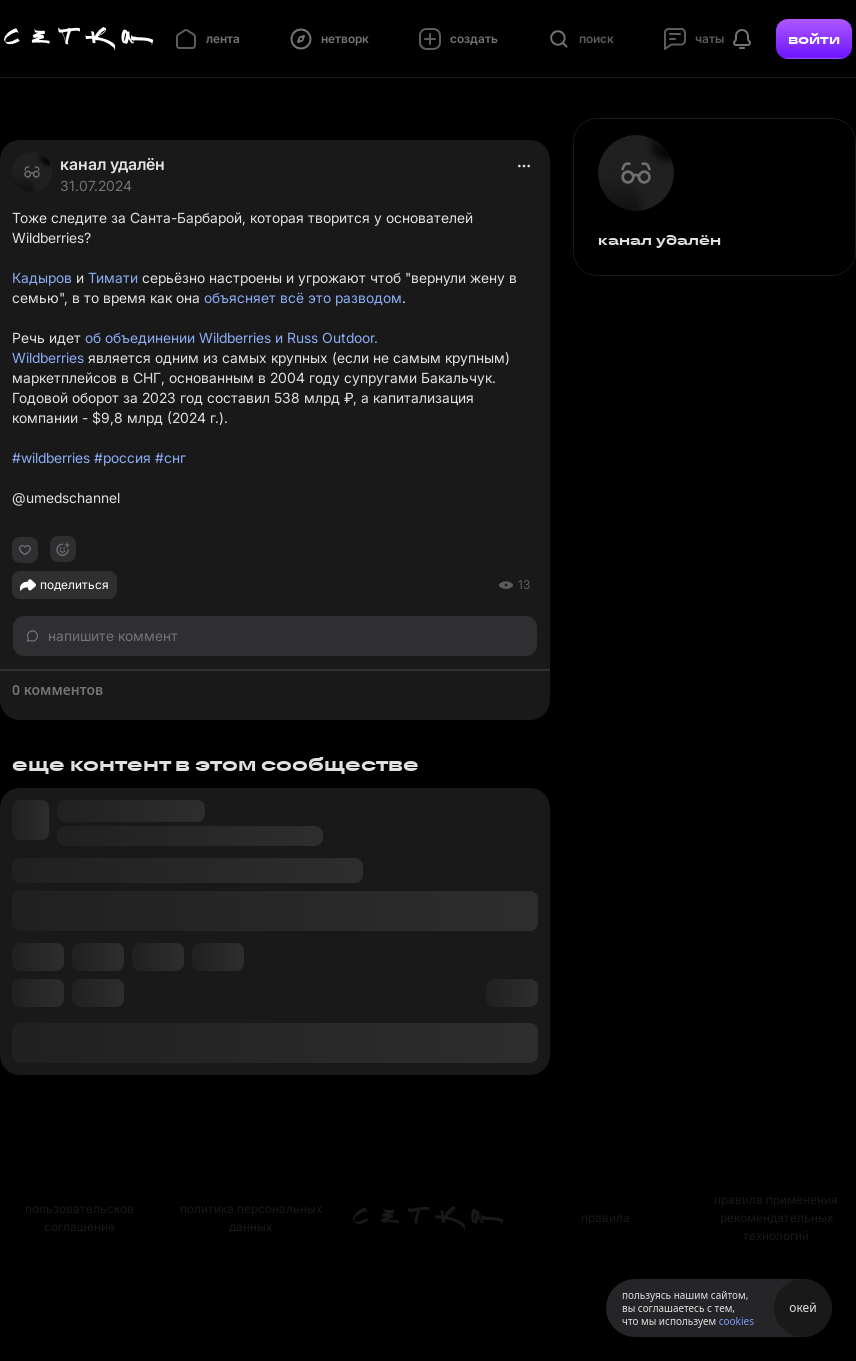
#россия (122, 457)
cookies (736, 1321)
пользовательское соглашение (79, 1217)
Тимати (113, 277)
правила (605, 1217)
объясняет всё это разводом (303, 297)
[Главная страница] (79, 39)
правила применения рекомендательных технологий (776, 1217)
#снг (170, 457)
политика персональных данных (251, 1217)
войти (814, 39)
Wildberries (48, 357)
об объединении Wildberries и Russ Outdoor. (231, 337)
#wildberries (51, 457)
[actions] (524, 166)
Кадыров (42, 277)
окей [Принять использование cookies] (802, 1307)
